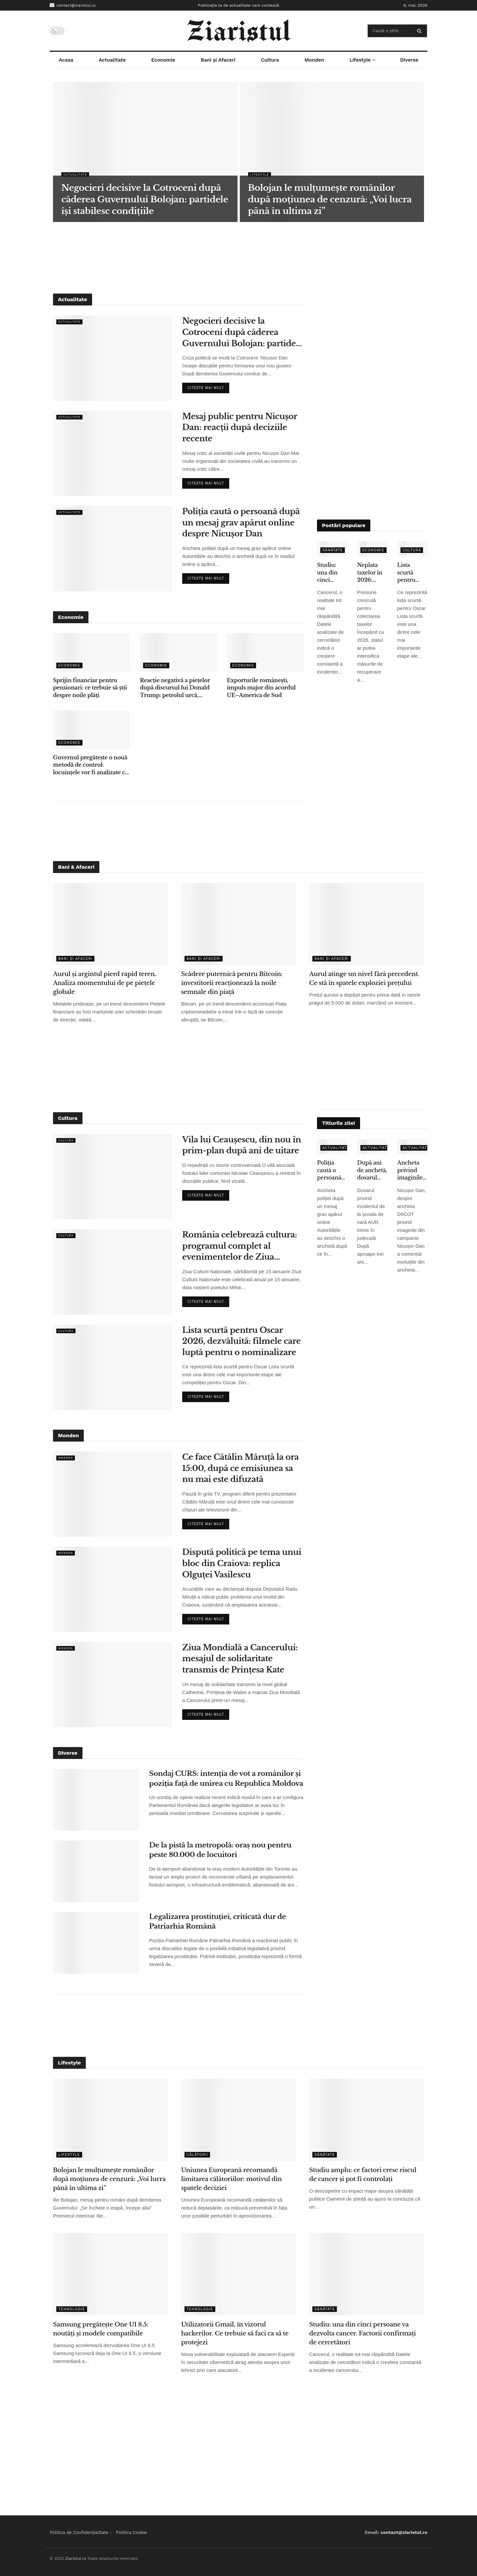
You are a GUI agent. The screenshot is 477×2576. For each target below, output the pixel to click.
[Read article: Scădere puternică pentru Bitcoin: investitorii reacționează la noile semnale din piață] (238, 924)
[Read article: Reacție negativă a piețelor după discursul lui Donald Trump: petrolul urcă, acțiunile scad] (178, 652)
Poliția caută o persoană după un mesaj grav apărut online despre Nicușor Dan (241, 522)
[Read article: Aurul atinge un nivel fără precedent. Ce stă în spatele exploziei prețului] (366, 924)
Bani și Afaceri (218, 60)
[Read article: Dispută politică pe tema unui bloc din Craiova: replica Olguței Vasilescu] (112, 1589)
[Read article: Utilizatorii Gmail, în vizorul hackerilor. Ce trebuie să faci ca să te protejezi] (238, 2274)
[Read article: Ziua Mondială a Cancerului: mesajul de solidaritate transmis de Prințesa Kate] (112, 1684)
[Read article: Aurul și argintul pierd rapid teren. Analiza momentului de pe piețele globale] (110, 924)
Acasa (66, 60)
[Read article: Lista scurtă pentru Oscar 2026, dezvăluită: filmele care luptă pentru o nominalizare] (112, 1367)
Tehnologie (71, 2309)
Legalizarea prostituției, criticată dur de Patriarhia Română (217, 1921)
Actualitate (112, 60)
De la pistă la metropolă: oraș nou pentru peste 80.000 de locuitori (220, 1850)
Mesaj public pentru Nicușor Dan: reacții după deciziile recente (239, 427)
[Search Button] (420, 30)
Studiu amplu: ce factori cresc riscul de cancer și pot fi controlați (362, 2174)
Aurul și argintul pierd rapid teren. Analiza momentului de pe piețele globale (104, 983)
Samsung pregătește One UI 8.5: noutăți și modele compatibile (100, 2329)
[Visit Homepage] (238, 30)
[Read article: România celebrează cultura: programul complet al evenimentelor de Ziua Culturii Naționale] (112, 1271)
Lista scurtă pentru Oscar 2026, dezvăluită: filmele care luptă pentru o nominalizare (412, 572)
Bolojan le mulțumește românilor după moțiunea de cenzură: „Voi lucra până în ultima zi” (109, 2179)
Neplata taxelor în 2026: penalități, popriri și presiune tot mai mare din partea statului (370, 572)
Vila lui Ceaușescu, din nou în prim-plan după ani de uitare (241, 1145)
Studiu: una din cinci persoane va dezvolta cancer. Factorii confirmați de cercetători (332, 572)
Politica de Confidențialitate (79, 2532)
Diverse (409, 60)
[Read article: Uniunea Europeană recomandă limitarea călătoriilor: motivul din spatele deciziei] (238, 2120)
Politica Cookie (131, 2532)
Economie (163, 60)
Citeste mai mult (208, 386)
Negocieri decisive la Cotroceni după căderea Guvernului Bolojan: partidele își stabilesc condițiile (242, 332)
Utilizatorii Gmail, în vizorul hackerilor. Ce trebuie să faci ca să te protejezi (235, 2333)
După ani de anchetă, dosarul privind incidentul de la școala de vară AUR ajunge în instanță (372, 1170)
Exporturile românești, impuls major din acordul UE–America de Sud (261, 687)
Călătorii (197, 2155)
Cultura (270, 60)
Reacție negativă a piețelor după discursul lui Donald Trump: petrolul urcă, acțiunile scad (175, 688)
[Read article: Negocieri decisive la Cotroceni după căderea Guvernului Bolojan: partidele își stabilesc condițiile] (112, 358)
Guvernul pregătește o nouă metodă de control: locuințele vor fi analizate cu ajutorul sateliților (91, 765)
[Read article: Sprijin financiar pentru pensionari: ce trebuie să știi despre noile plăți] (91, 652)
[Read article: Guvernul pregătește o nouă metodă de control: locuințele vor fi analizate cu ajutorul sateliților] (91, 729)
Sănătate (332, 550)
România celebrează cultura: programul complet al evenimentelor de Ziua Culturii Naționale (239, 1246)
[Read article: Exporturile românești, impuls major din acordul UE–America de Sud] (265, 652)
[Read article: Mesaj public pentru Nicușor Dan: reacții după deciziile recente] (112, 453)
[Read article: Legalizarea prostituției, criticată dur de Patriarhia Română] (96, 1943)
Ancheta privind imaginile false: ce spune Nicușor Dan (410, 1170)
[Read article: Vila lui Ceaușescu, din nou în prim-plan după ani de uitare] (112, 1176)
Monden (314, 60)
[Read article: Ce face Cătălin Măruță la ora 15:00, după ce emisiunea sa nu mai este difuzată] (112, 1494)
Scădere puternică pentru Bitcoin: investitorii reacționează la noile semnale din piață (232, 983)
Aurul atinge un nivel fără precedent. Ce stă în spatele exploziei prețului (364, 978)
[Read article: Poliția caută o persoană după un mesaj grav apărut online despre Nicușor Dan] (112, 548)
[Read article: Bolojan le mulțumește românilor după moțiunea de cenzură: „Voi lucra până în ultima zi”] (110, 2120)
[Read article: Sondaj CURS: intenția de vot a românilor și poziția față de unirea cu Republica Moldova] (96, 1800)
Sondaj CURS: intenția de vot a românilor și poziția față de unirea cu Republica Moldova (226, 1778)
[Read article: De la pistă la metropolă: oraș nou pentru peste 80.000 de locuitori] (96, 1871)
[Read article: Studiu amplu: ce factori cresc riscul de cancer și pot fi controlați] (366, 2120)
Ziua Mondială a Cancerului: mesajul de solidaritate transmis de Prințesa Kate (240, 1658)
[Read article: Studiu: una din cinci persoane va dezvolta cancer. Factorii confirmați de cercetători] (366, 2274)
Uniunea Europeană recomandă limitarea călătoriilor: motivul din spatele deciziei (231, 2179)
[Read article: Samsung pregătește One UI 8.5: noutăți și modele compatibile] (110, 2274)
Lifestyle (360, 60)
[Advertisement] (238, 257)
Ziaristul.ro (75, 2558)
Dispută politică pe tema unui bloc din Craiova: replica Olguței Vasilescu (241, 1563)
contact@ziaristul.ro (73, 5)
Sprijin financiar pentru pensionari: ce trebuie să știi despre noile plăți (90, 687)
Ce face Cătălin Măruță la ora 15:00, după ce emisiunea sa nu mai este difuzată (240, 1468)
